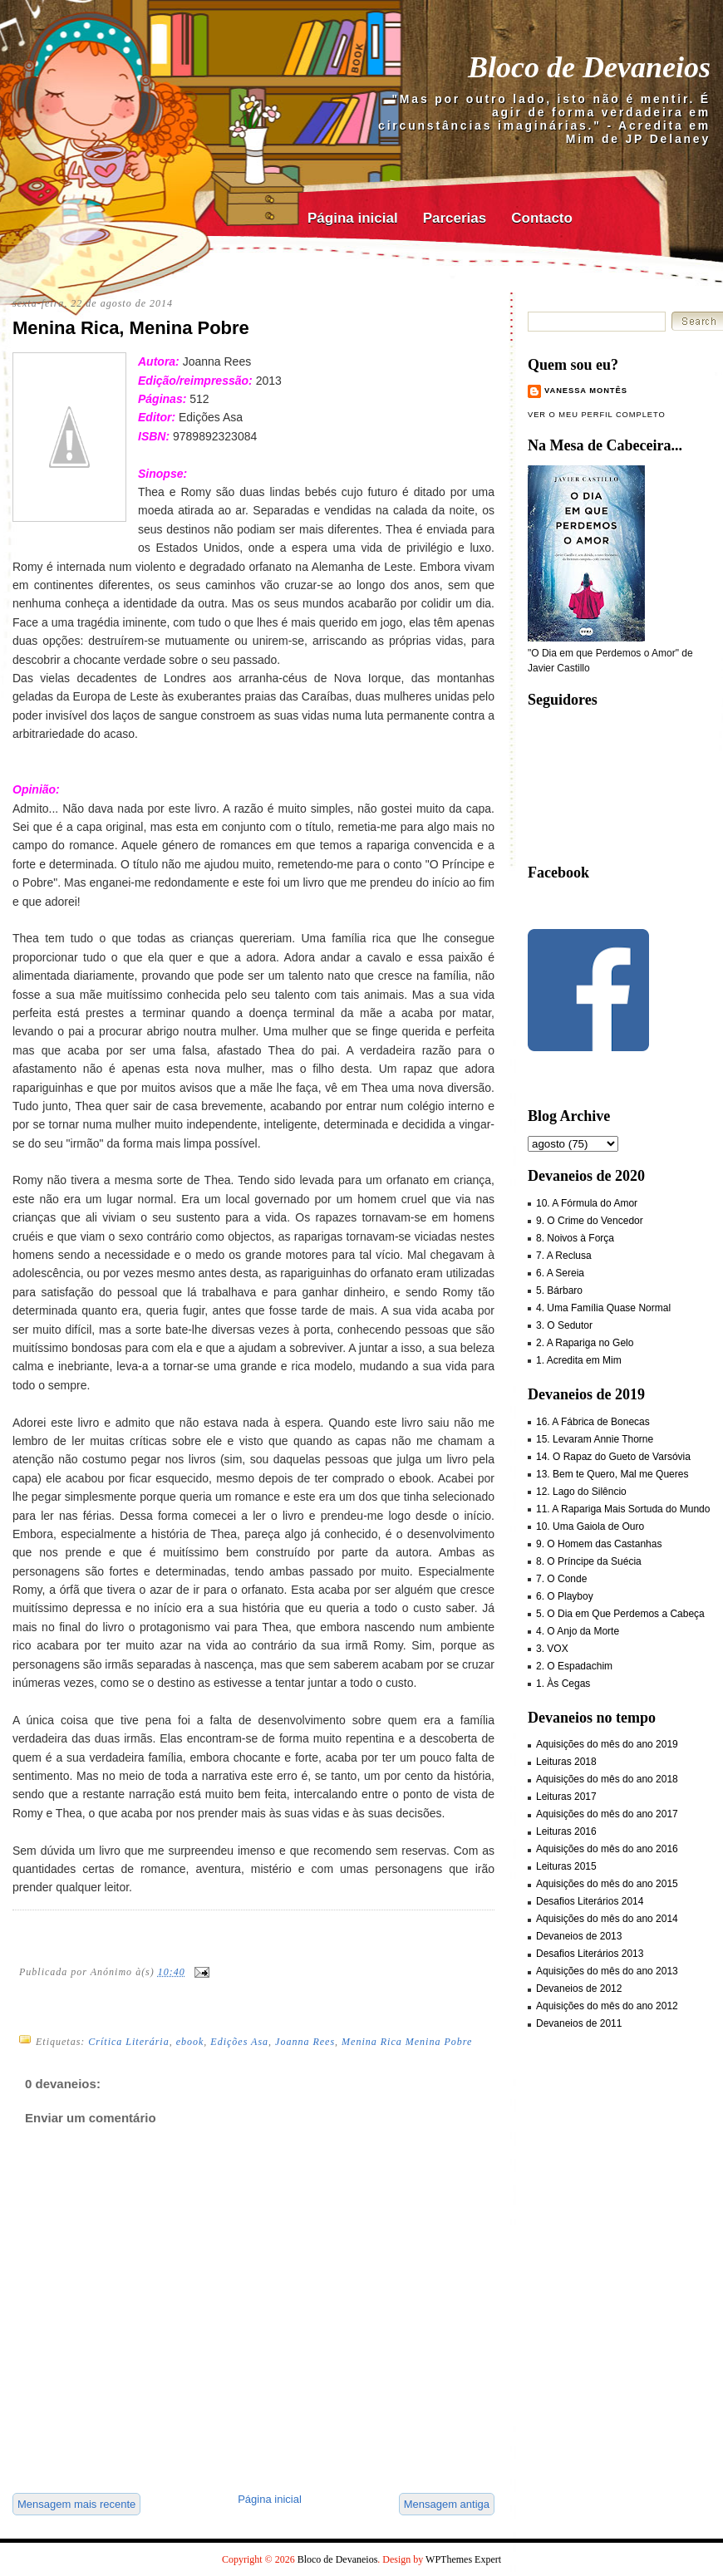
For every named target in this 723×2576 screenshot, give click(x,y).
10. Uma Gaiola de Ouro (590, 1526)
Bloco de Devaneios (589, 67)
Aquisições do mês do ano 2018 (607, 1779)
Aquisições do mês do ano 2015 (607, 1884)
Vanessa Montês (585, 390)
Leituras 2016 (566, 1831)
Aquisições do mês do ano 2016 (607, 1849)
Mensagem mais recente (76, 2504)
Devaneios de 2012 (579, 1988)
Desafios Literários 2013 (589, 1953)
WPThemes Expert (463, 2559)
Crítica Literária (128, 2042)
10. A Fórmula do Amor (586, 1203)
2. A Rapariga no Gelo (584, 1343)
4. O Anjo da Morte (577, 1631)
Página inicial (352, 218)
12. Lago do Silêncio (581, 1491)
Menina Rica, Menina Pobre (130, 327)
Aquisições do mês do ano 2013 (607, 1971)
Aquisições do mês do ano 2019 (607, 1744)
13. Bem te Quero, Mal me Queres (612, 1474)
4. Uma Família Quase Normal (603, 1308)
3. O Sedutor (564, 1325)
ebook (190, 2042)
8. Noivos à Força (575, 1238)
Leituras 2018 (566, 1761)
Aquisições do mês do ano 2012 (607, 2006)
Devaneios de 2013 (579, 1936)
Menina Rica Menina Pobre (407, 2042)
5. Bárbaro (559, 1290)
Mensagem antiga (446, 2504)
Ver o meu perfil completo (597, 414)
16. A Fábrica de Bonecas (593, 1422)
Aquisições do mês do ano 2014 (607, 1919)
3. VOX (552, 1648)
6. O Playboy (564, 1596)
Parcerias (455, 218)
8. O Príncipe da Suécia (589, 1561)
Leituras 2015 (566, 1866)
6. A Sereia (560, 1273)
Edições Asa (239, 2042)
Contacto (542, 218)
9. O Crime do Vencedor (589, 1221)
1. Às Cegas (563, 1683)
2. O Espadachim (574, 1666)
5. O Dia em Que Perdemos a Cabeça (620, 1614)
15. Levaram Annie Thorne (594, 1439)
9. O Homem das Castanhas (599, 1544)
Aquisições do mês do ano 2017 (607, 1814)
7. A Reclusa (564, 1255)
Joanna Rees (305, 2042)
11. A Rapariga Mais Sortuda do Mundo (623, 1509)
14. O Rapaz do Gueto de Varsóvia (613, 1457)
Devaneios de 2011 (579, 2023)
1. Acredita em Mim (579, 1360)
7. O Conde (561, 1579)
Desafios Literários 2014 (589, 1901)
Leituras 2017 (566, 1796)
